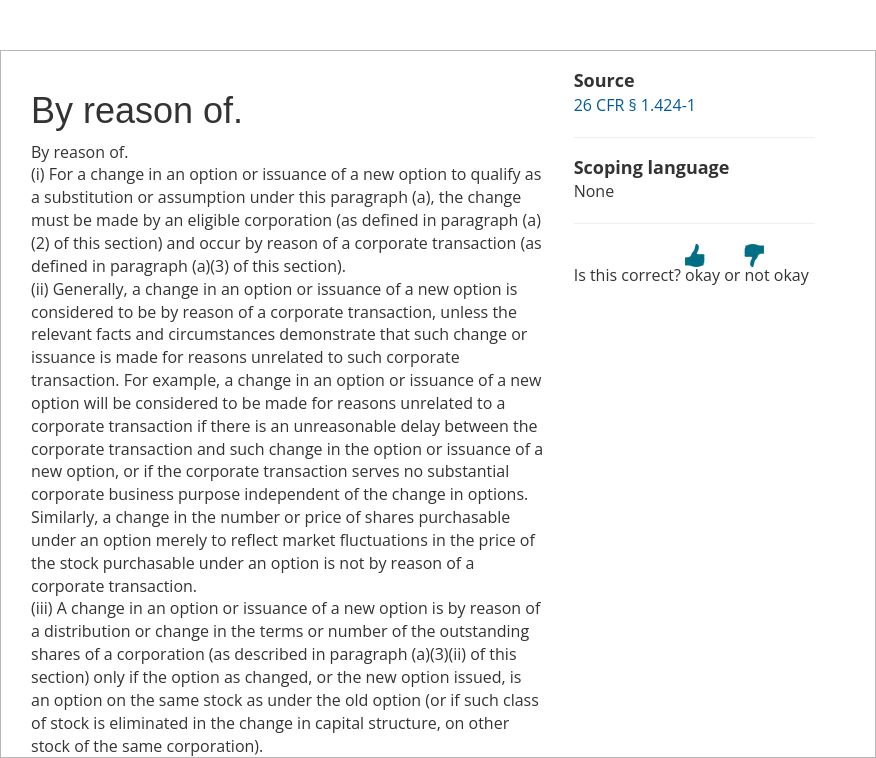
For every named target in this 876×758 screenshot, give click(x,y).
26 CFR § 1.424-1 (635, 105)
